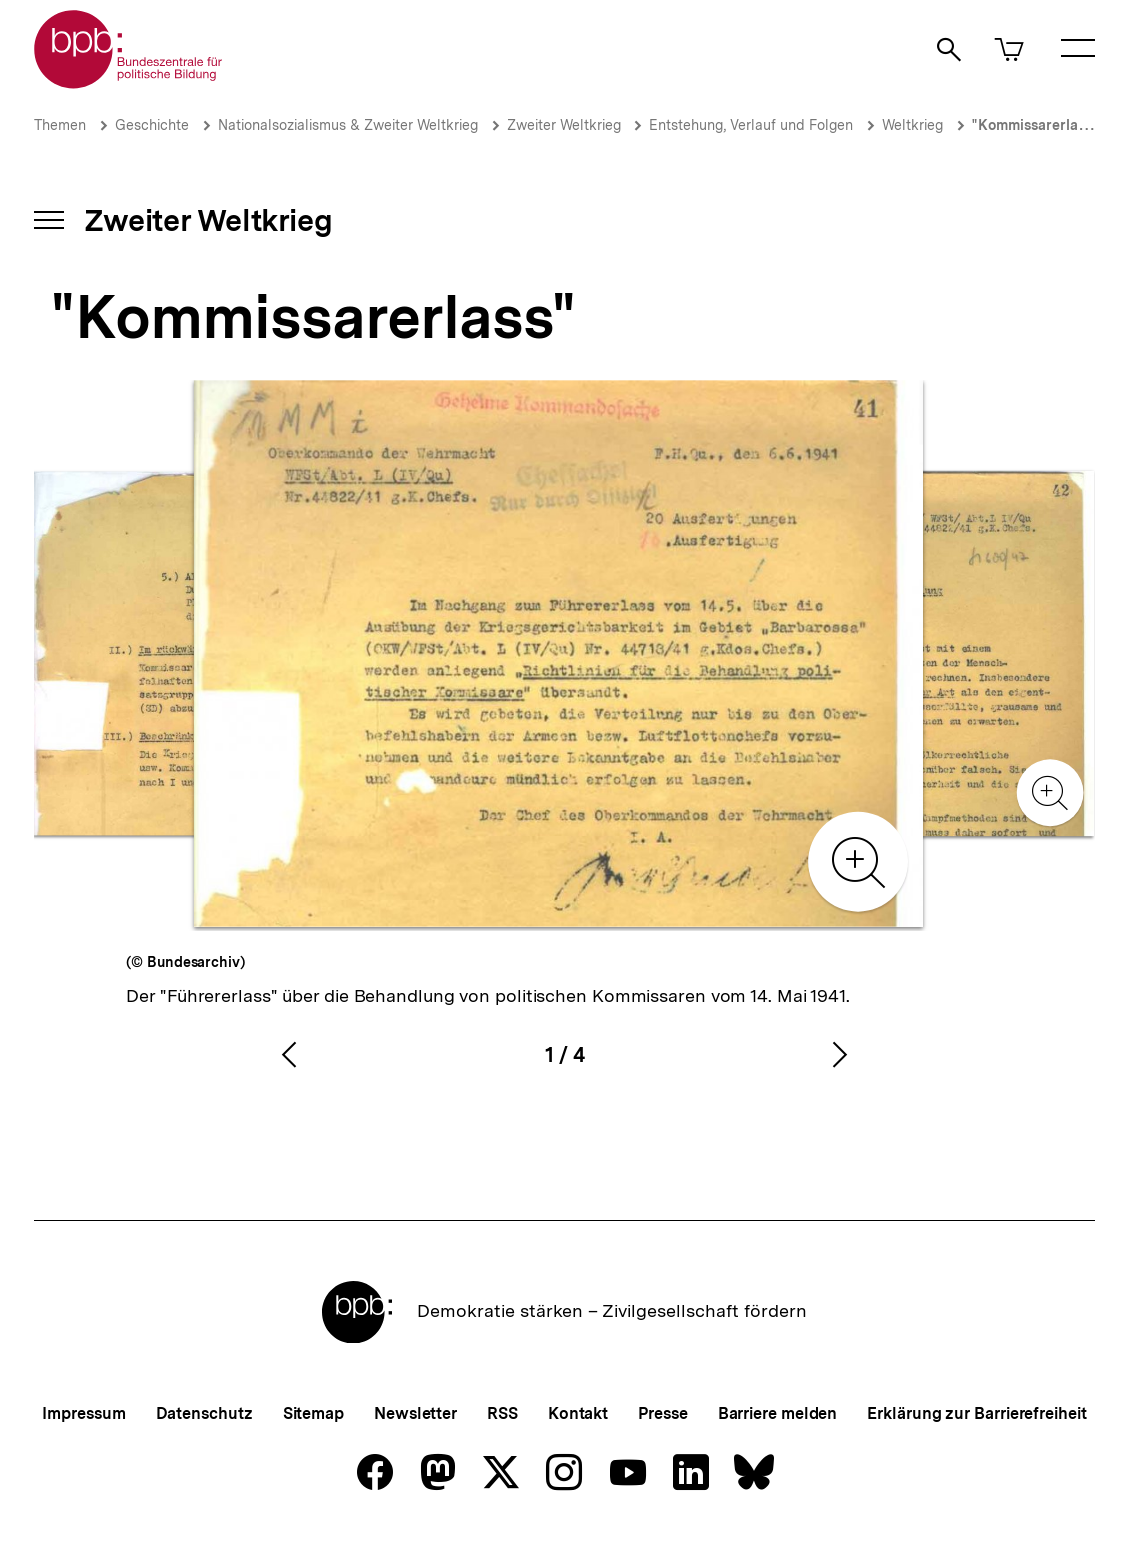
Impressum (83, 1413)
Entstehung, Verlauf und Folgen (751, 125)
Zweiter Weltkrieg (566, 125)
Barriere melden (778, 1413)
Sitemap (313, 1413)
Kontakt (578, 1413)
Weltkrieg (912, 125)
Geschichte (152, 125)
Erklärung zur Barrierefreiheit (976, 1413)
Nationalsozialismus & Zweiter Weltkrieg (348, 125)
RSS (502, 1413)
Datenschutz (204, 1413)
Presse (662, 1413)
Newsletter (415, 1413)
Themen (60, 125)
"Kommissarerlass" (1035, 125)
